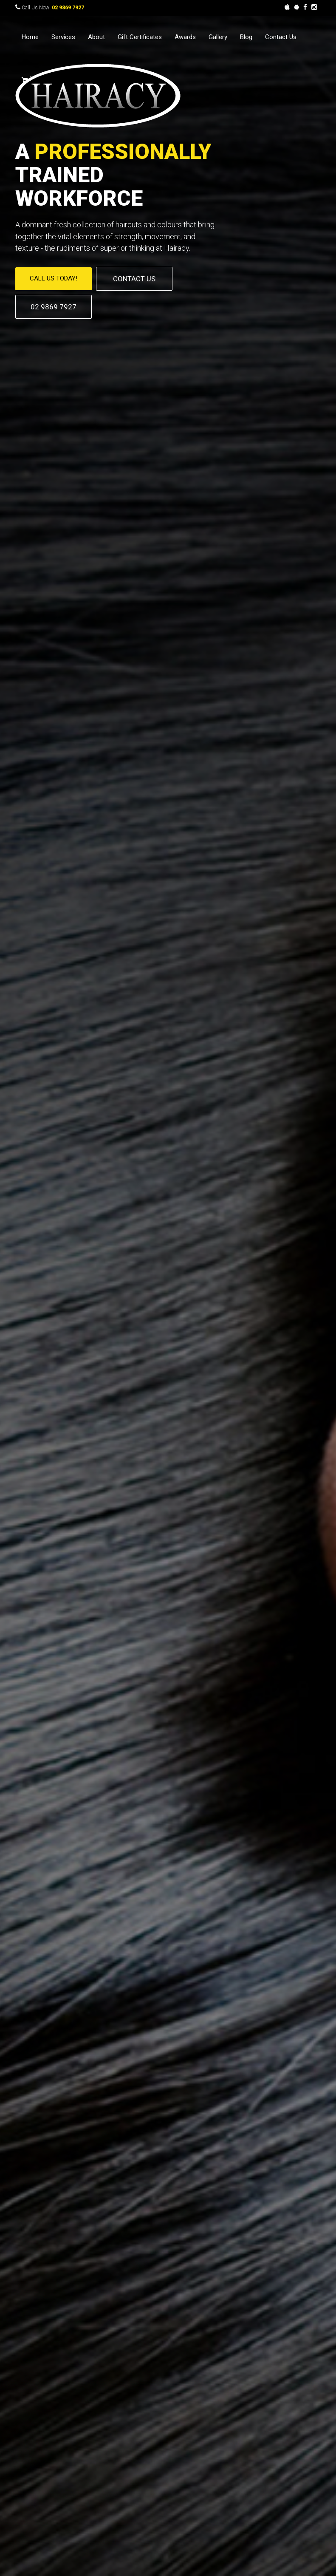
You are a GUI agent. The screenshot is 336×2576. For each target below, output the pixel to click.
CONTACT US (134, 279)
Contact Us (280, 37)
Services (63, 37)
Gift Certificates (140, 37)
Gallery (218, 37)
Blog (246, 37)
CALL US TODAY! (53, 278)
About (96, 37)
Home (30, 37)
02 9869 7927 (68, 8)
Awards (185, 37)
